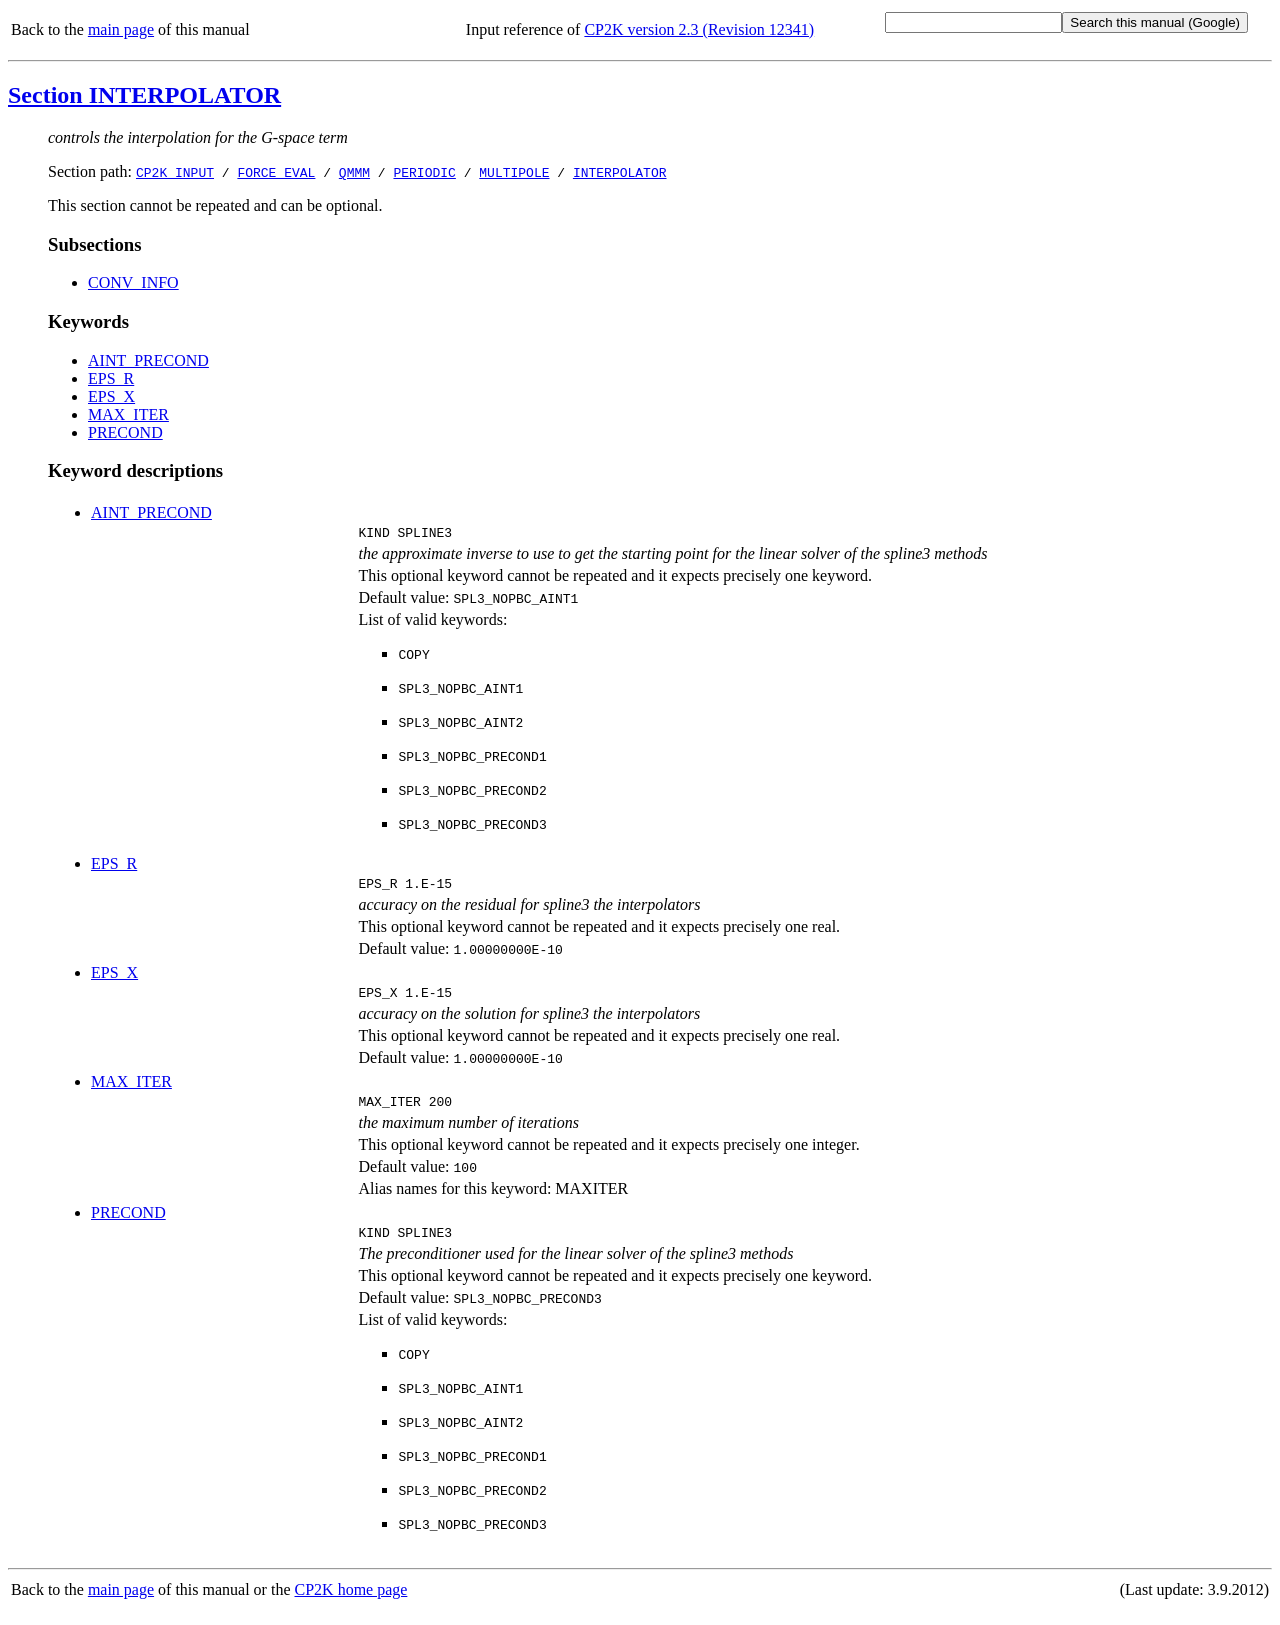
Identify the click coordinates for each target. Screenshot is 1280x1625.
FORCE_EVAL (276, 172)
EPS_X (111, 396)
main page (121, 29)
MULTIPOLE (514, 172)
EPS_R (111, 378)
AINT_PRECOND (148, 360)
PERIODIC (424, 172)
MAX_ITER (128, 414)
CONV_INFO (133, 282)
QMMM (354, 172)
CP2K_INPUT (175, 172)
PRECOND (125, 432)
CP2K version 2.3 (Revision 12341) (699, 29)
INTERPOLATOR (620, 172)
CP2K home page (351, 1604)
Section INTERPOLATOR (144, 95)
